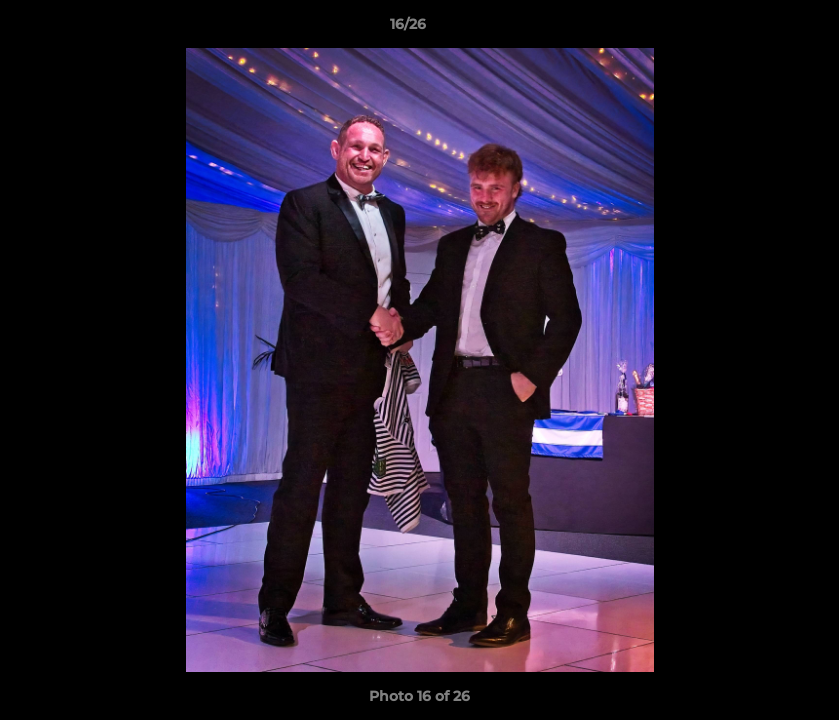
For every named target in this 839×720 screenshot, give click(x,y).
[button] (755, 29)
